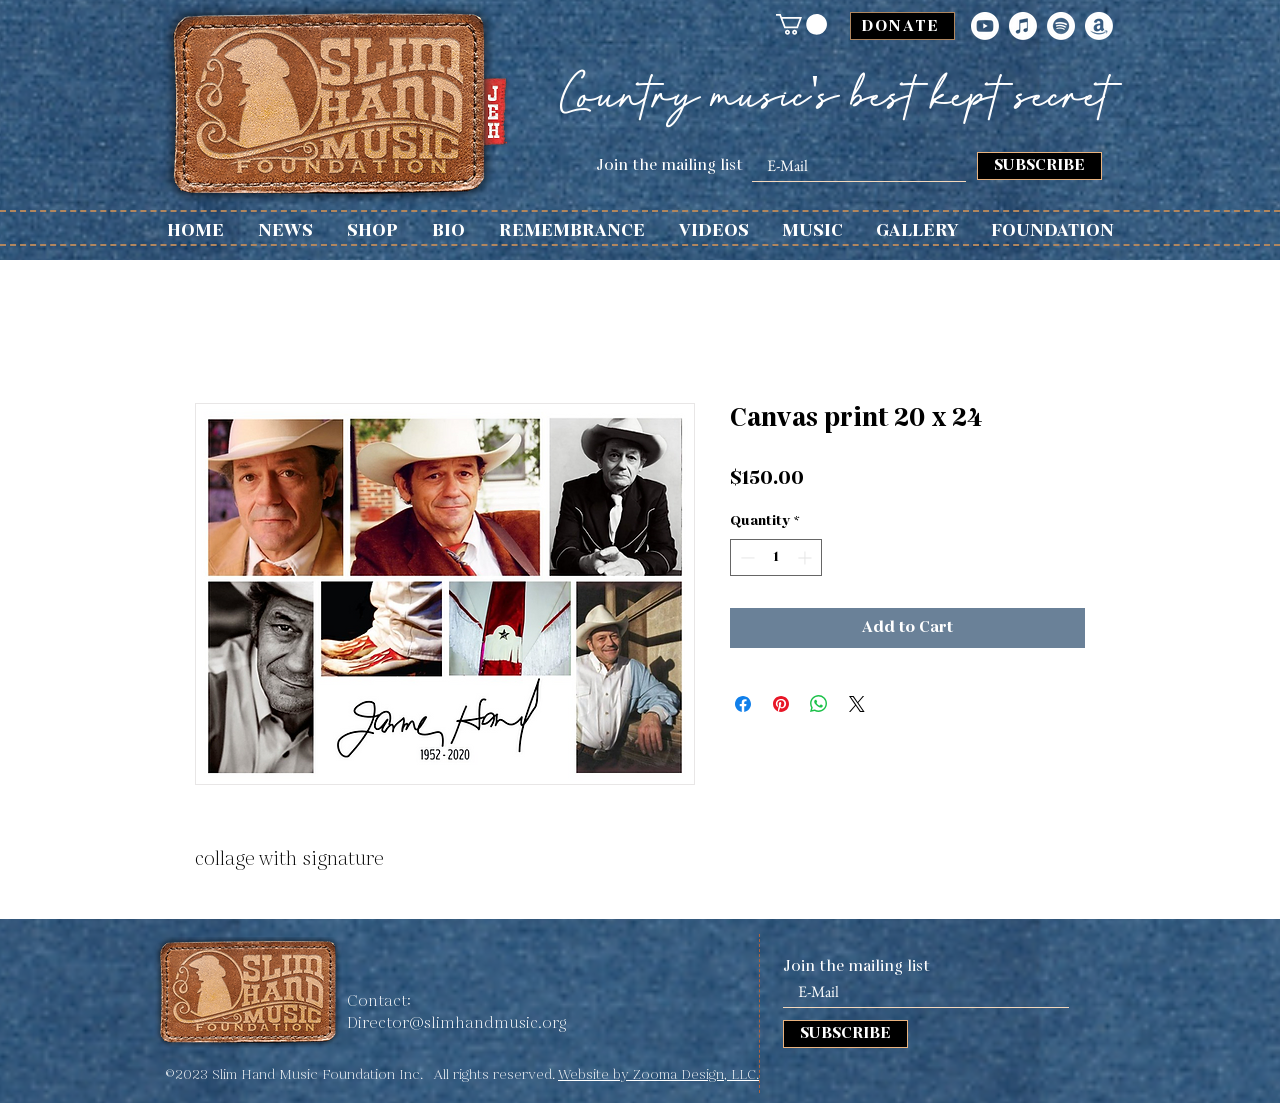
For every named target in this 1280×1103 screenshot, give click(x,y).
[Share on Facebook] (743, 704)
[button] (801, 24)
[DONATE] (902, 26)
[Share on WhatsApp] (819, 704)
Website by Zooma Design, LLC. (658, 1075)
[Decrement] (745, 557)
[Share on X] (857, 704)
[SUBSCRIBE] (1039, 166)
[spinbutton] (776, 557)
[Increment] (806, 557)
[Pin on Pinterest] (781, 704)
